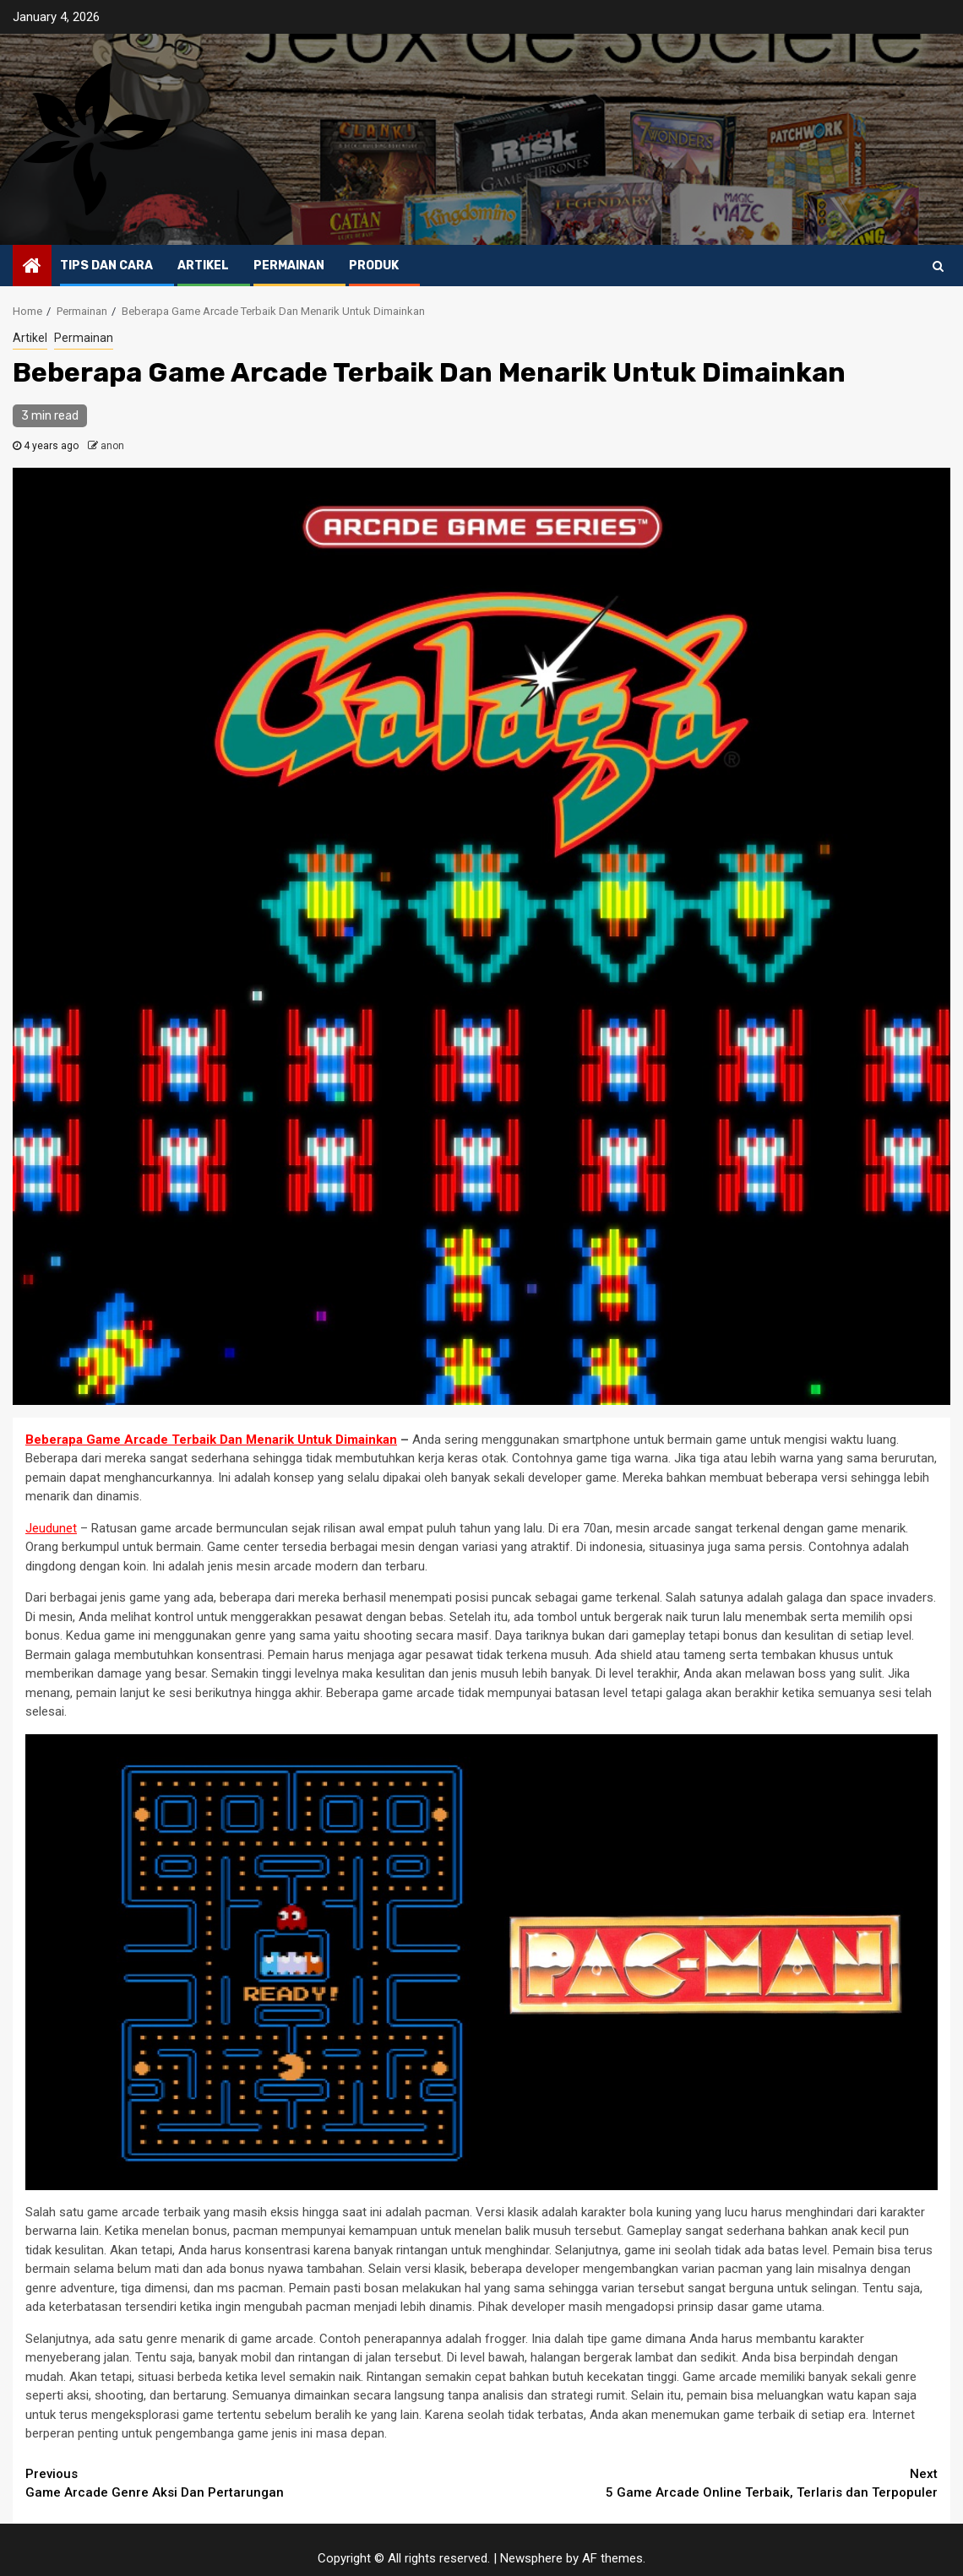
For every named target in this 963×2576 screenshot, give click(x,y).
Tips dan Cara (106, 265)
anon (112, 446)
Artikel (203, 265)
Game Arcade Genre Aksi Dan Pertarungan (253, 2483)
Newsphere (531, 2558)
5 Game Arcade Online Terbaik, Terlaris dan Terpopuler (710, 2483)
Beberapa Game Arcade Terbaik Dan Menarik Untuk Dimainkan (211, 1439)
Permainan (288, 265)
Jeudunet (51, 1528)
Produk (374, 265)
